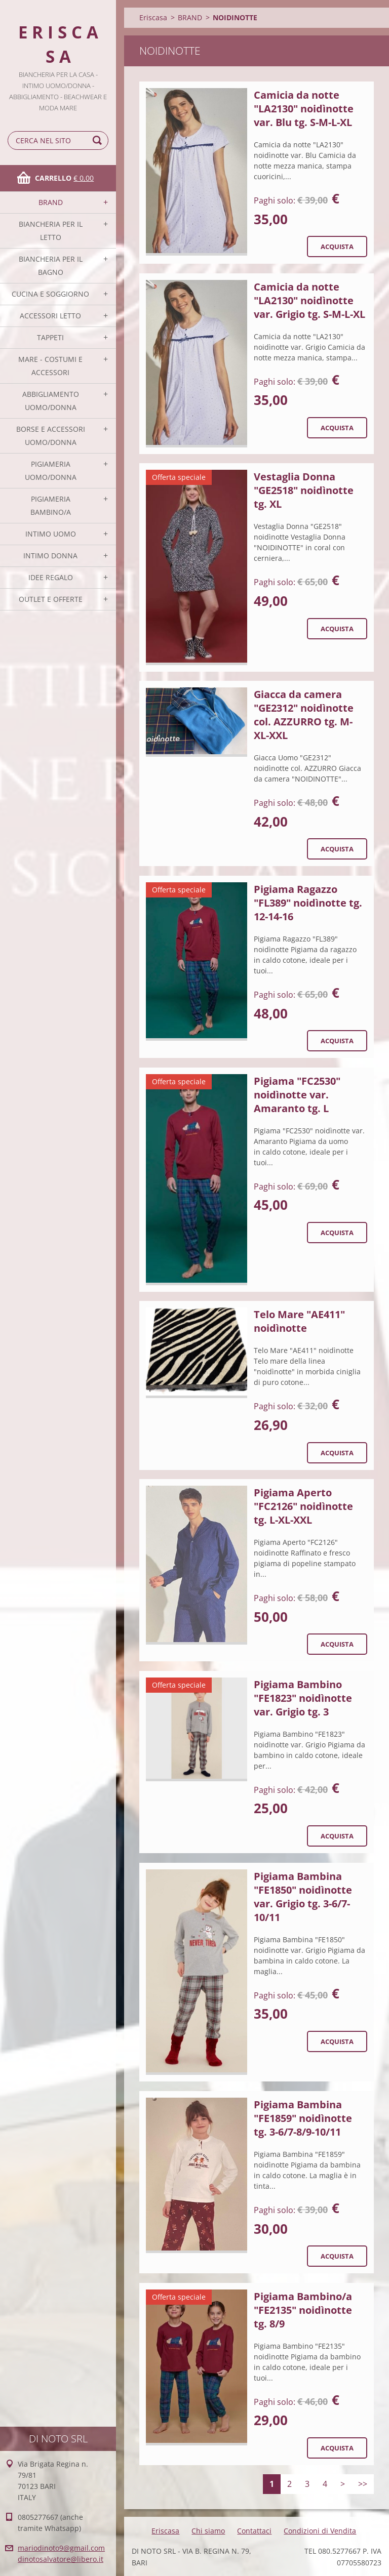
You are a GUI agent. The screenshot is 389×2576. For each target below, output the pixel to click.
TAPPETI (50, 337)
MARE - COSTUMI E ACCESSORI (50, 365)
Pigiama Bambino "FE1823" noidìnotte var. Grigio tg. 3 (303, 1698)
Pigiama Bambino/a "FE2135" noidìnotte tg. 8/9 (303, 2309)
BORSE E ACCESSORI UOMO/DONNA (50, 435)
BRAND (50, 202)
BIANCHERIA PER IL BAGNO (51, 265)
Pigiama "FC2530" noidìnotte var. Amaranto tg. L (297, 1094)
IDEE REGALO (50, 577)
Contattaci (254, 2531)
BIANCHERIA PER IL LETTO (51, 230)
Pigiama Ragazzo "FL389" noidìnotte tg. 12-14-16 (308, 902)
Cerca (98, 140)
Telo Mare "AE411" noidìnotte (299, 1321)
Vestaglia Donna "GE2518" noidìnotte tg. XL (304, 490)
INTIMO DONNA (50, 555)
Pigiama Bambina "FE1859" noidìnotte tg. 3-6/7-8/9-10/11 (303, 2118)
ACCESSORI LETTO (50, 315)
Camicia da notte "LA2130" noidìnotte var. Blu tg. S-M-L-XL (304, 108)
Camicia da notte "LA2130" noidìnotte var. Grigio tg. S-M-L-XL (309, 300)
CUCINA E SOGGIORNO (50, 294)
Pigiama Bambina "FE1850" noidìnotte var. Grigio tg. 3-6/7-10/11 (303, 1896)
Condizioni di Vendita (320, 2531)
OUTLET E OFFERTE (51, 599)
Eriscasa (153, 17)
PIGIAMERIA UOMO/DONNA (50, 470)
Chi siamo (208, 2531)
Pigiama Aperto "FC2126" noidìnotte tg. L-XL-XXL (303, 1506)
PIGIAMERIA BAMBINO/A (50, 505)
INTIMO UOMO (50, 534)
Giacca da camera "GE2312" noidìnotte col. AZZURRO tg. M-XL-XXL (304, 714)
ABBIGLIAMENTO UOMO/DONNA (50, 400)
